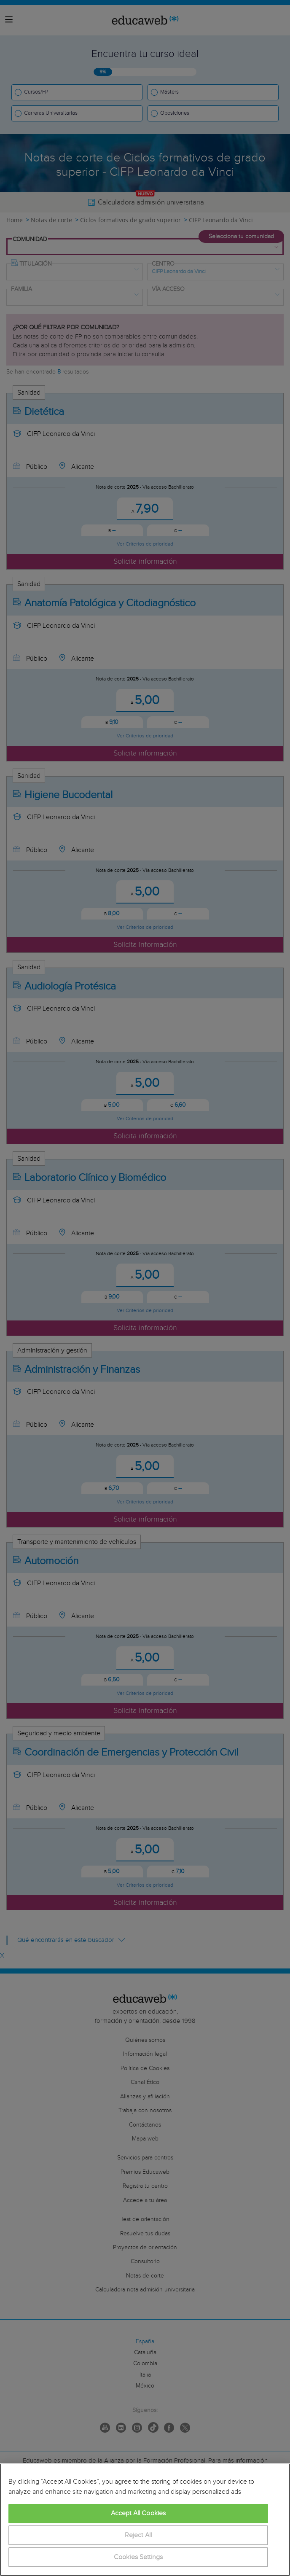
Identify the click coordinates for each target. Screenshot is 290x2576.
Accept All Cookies (138, 2513)
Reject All (138, 2535)
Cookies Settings (138, 2557)
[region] (145, 2519)
